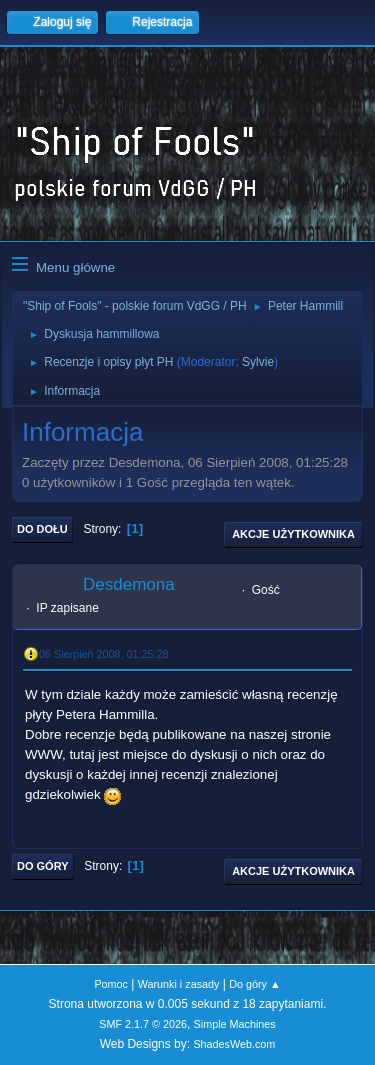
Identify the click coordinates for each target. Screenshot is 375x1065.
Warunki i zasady (179, 984)
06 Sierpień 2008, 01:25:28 (103, 654)
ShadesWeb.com (234, 1044)
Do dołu (42, 529)
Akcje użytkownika (293, 534)
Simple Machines (235, 1024)
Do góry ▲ (254, 984)
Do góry (43, 866)
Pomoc (111, 984)
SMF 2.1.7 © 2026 (143, 1024)
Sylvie (258, 362)
